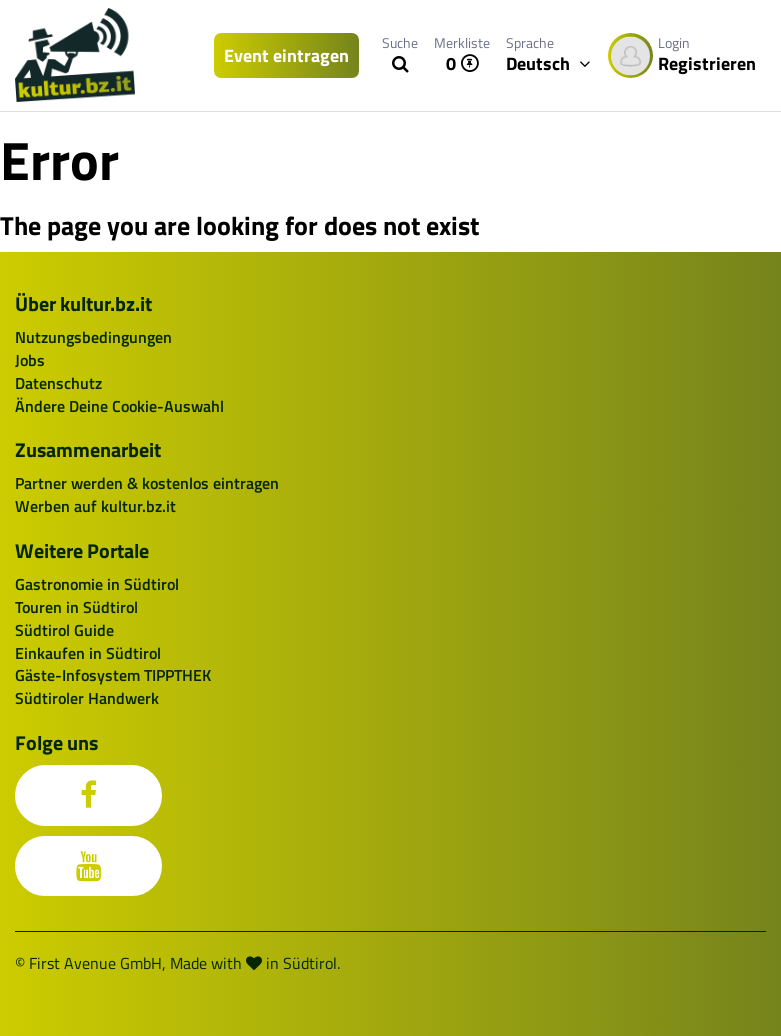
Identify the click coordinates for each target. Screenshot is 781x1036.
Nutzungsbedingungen (93, 337)
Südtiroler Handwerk (87, 698)
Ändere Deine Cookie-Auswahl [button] (119, 406)
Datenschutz (58, 383)
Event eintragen (286, 55)
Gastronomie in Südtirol (97, 584)
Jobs (30, 360)
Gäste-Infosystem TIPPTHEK (113, 675)
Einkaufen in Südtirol (88, 653)
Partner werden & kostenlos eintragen (147, 483)
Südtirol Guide (64, 630)
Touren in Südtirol (76, 607)
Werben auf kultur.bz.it (95, 506)
